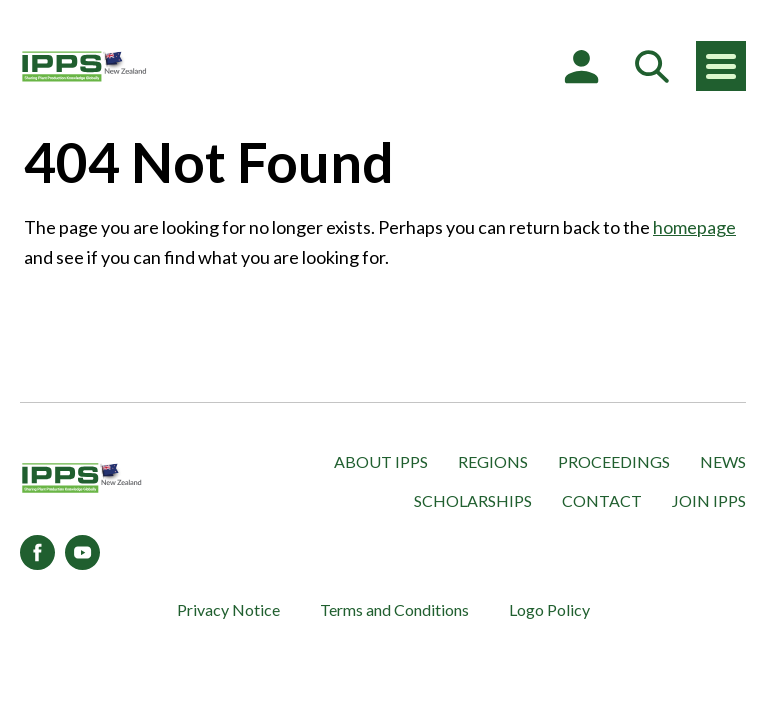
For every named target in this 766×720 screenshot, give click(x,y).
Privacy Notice (228, 609)
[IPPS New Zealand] (85, 66)
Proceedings (614, 461)
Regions (493, 461)
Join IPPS (709, 500)
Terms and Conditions (394, 609)
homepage (694, 227)
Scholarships (473, 500)
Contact (602, 500)
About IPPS (381, 461)
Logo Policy (549, 609)
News (723, 461)
